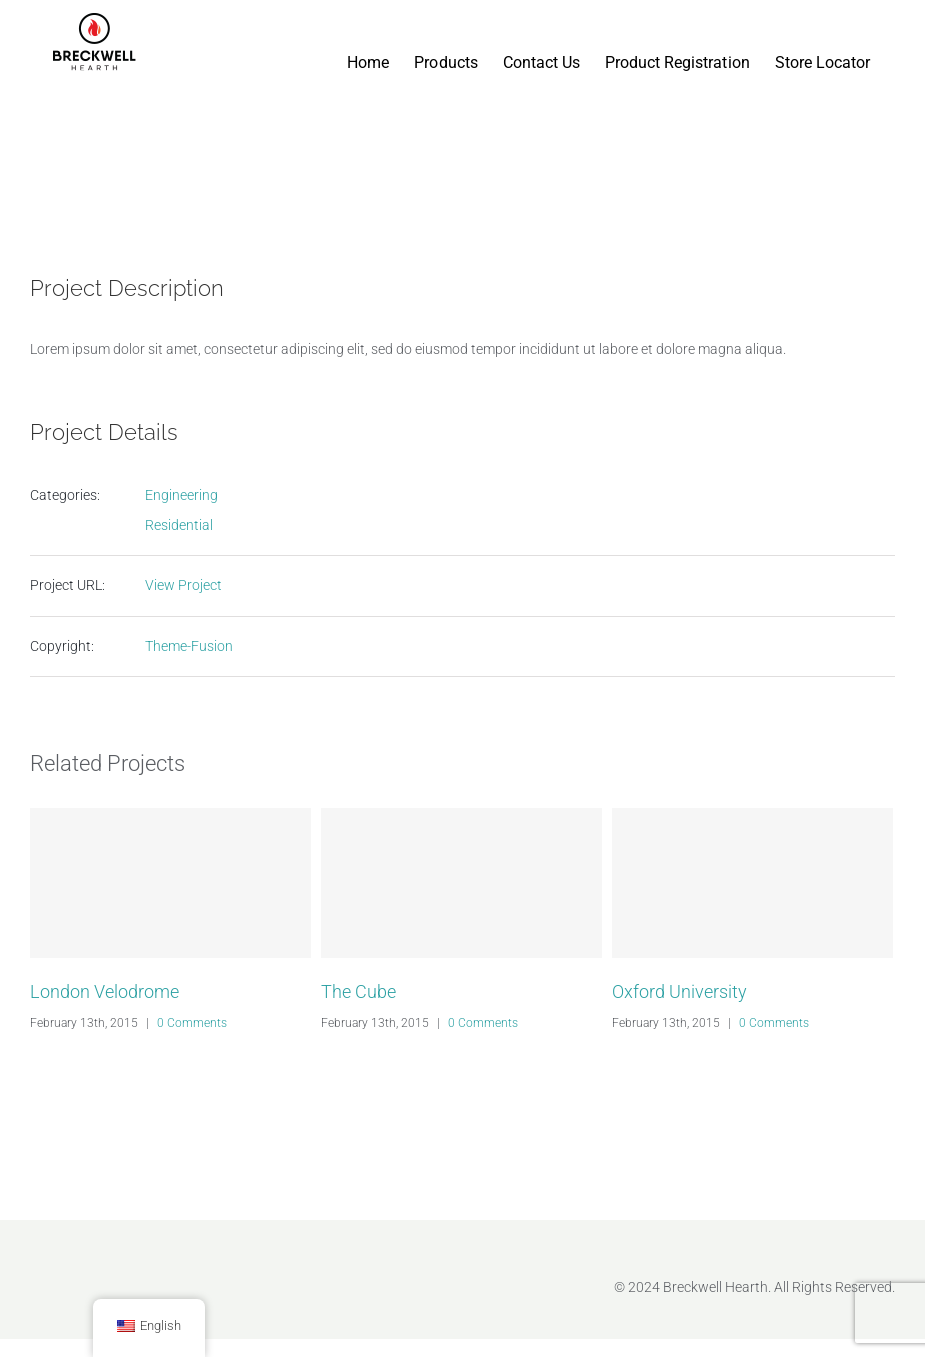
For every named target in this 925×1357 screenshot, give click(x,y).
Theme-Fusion (189, 646)
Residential (179, 525)
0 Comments (192, 1023)
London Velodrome (104, 991)
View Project (183, 585)
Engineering (181, 495)
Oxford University (679, 991)
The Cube (358, 991)
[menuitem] (368, 42)
